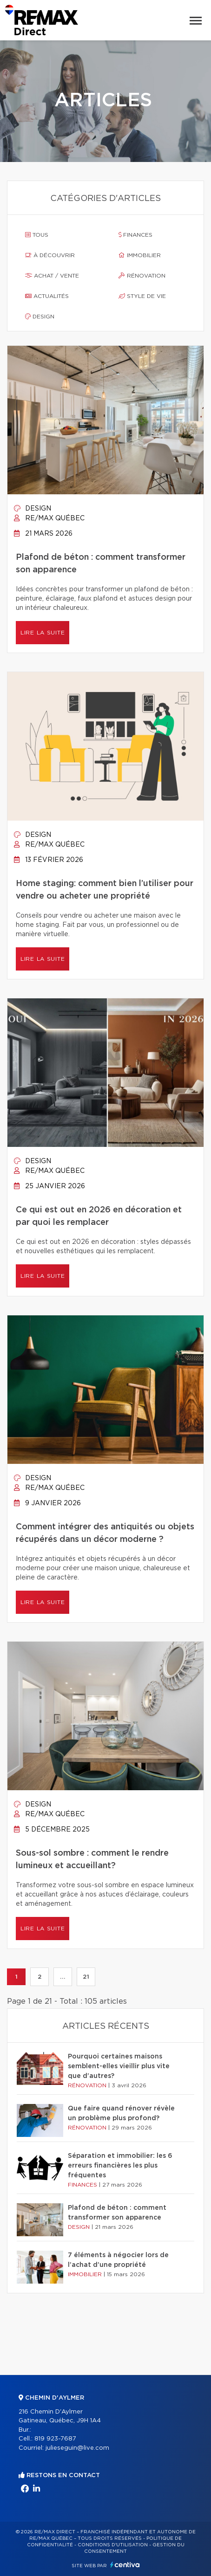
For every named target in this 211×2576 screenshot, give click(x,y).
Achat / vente (52, 275)
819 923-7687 (55, 2439)
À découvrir (50, 255)
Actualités (47, 296)
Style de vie (142, 296)
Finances (135, 235)
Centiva (125, 2565)
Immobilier (140, 255)
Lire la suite (42, 632)
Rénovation (142, 275)
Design (39, 316)
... (62, 1977)
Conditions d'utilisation (113, 2545)
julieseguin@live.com (77, 2448)
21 (86, 1977)
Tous (36, 235)
